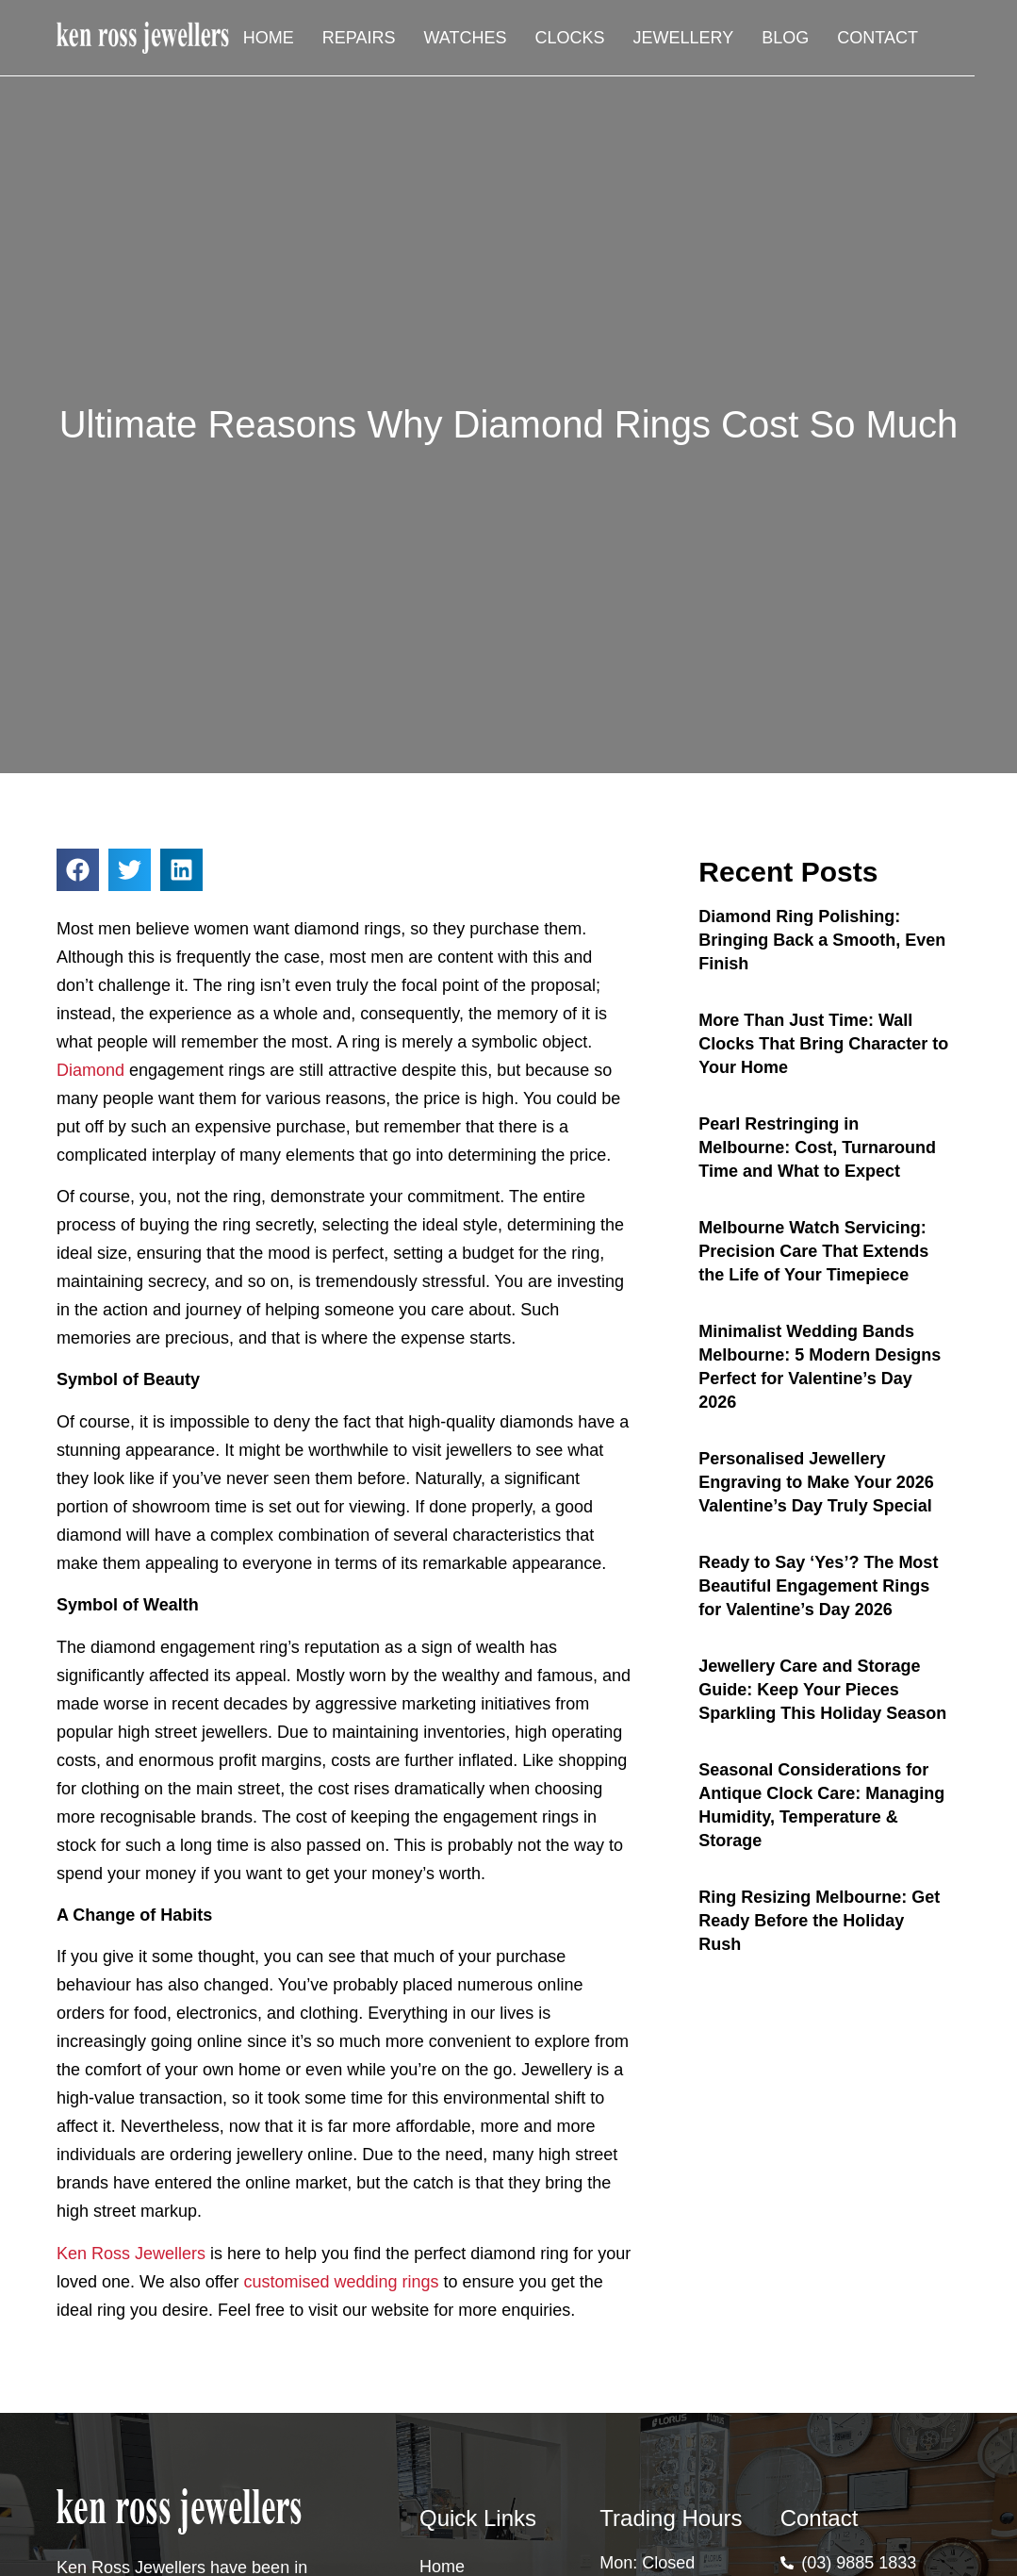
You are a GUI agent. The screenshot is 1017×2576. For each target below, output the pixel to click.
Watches (465, 37)
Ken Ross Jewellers (131, 2253)
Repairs (359, 37)
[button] (78, 870)
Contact (877, 37)
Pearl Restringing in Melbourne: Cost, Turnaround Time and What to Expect (817, 1148)
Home (268, 37)
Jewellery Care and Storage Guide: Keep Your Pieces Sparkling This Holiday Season (822, 1690)
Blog (785, 37)
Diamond (90, 1070)
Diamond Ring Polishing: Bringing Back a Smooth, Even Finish (821, 940)
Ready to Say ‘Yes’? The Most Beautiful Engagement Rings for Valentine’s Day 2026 (818, 1586)
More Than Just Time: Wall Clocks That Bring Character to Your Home (823, 1044)
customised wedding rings (340, 2281)
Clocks (570, 37)
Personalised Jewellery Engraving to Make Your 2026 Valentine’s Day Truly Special (815, 1482)
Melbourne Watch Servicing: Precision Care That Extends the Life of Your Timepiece (813, 1251)
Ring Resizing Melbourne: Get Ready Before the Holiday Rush (819, 1921)
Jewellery (683, 37)
